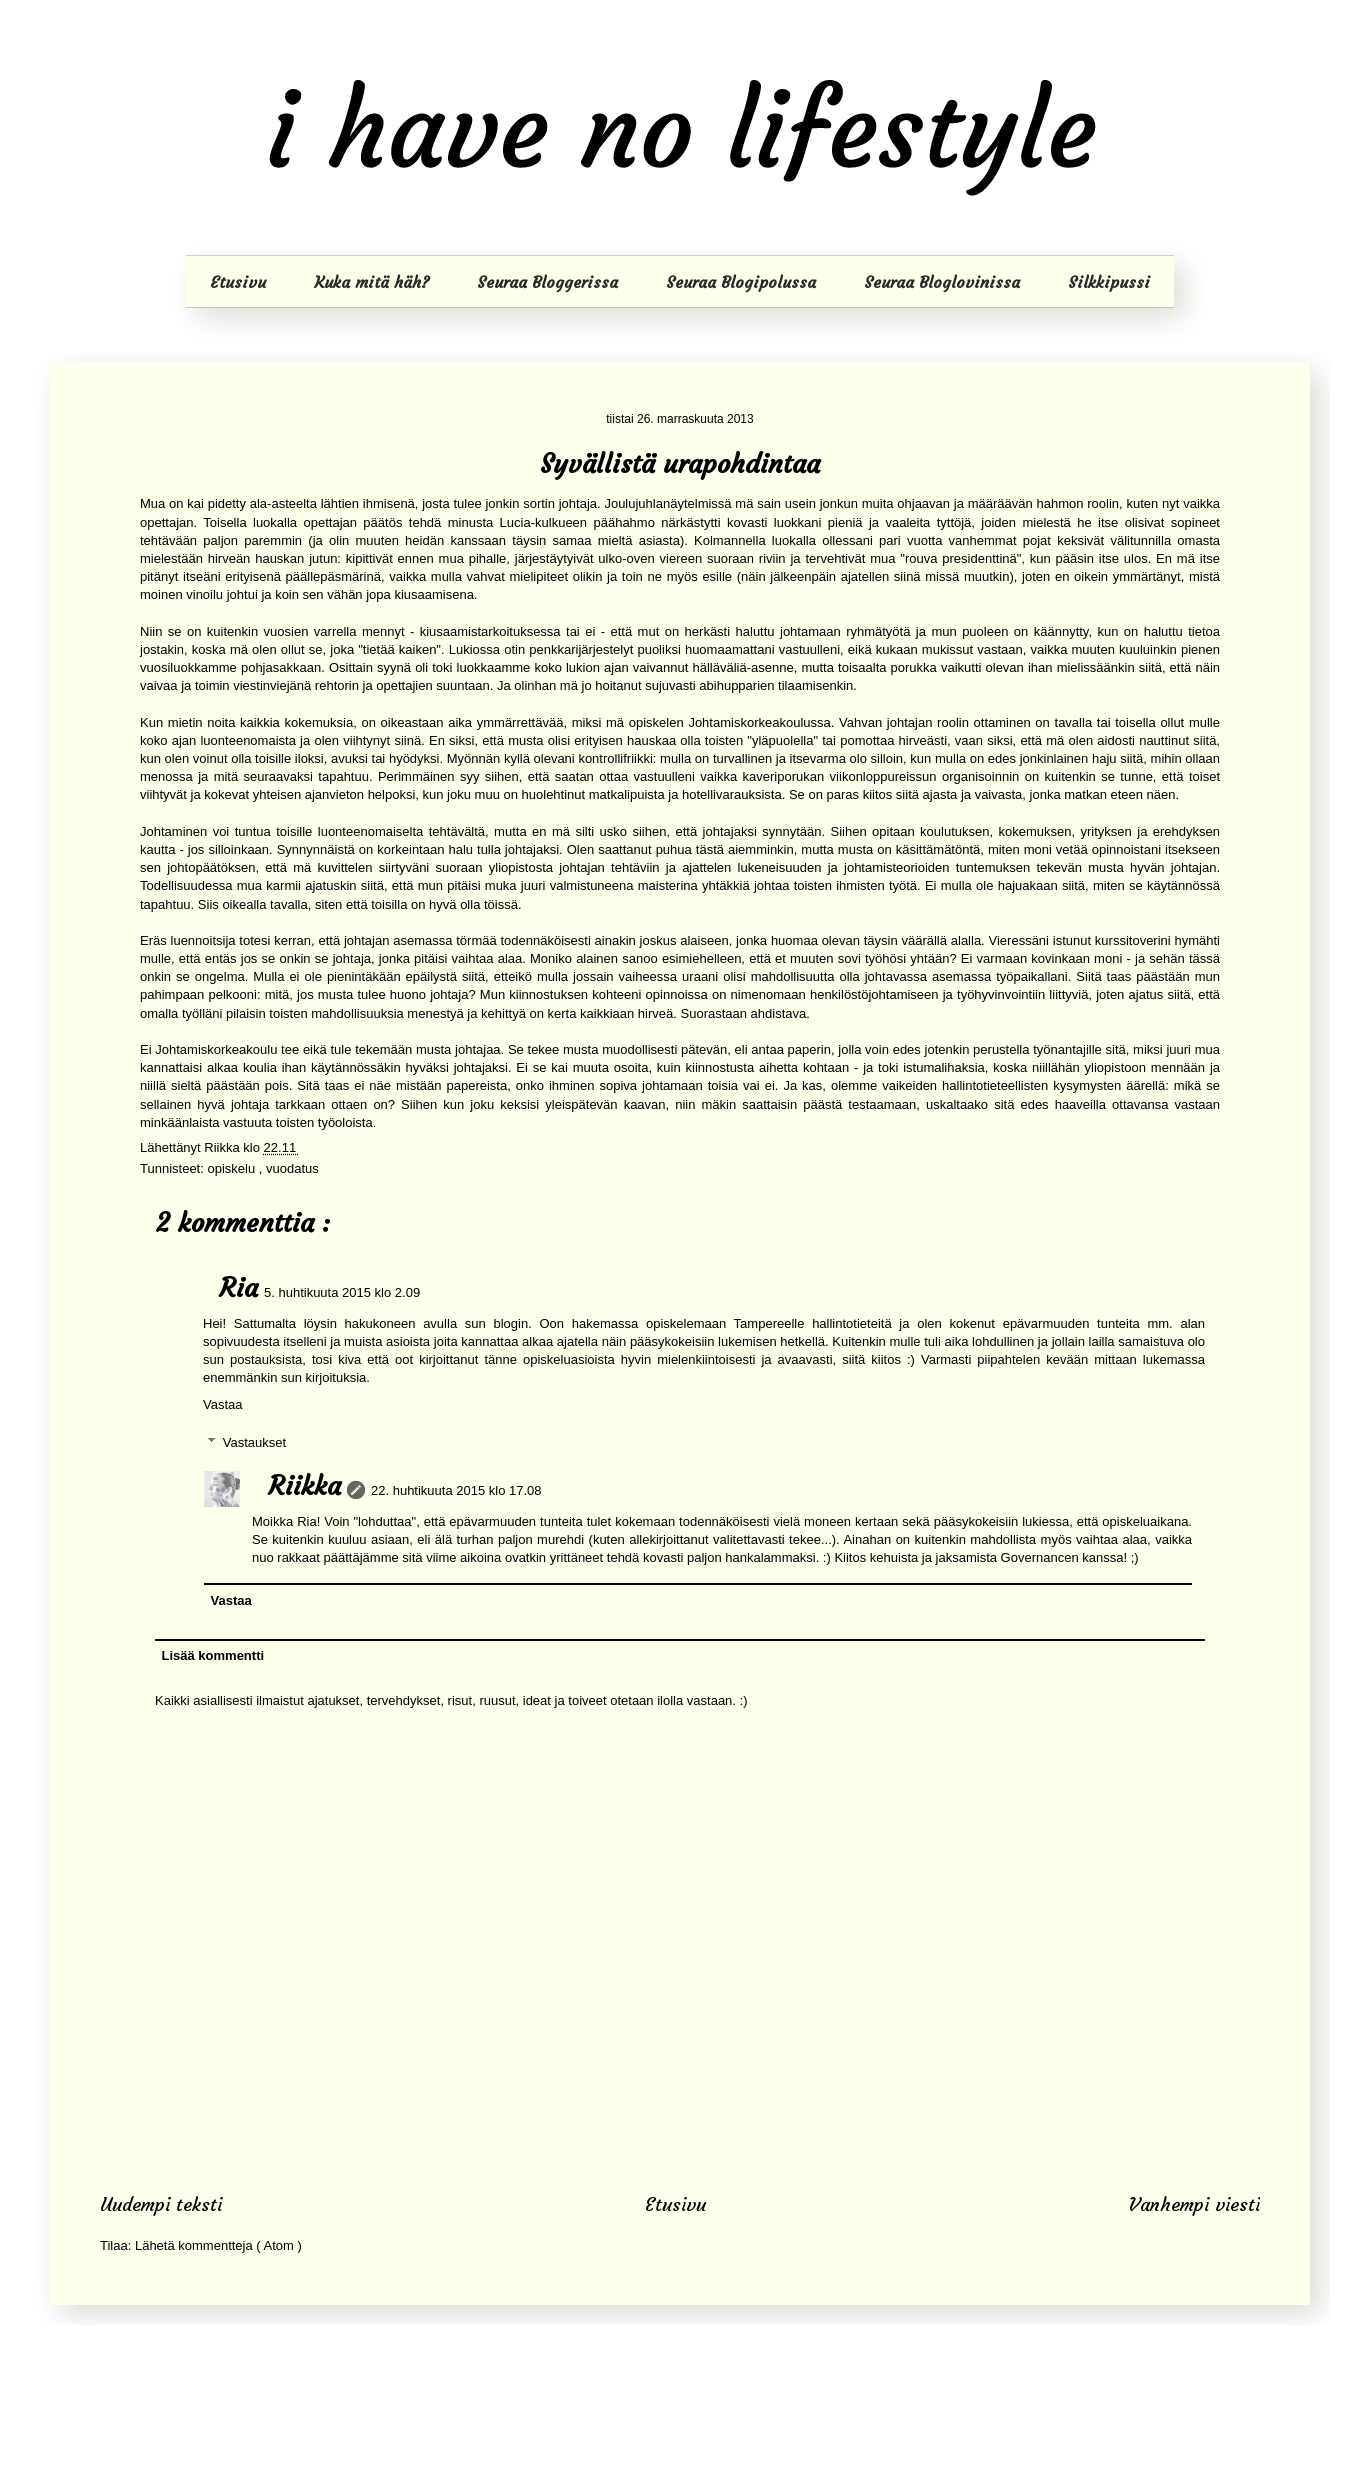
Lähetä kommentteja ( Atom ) (218, 2245)
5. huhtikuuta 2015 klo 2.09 (342, 1292)
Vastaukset (254, 1442)
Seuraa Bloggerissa (547, 282)
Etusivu (238, 282)
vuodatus (292, 1168)
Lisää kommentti (213, 1655)
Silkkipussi (1109, 282)
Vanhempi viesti (1194, 2204)
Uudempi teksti (161, 2204)
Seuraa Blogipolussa (741, 282)
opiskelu (232, 1168)
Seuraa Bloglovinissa (942, 282)
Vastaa (223, 1404)
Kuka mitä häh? (371, 282)
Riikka (304, 1486)
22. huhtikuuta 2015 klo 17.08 (456, 1490)
